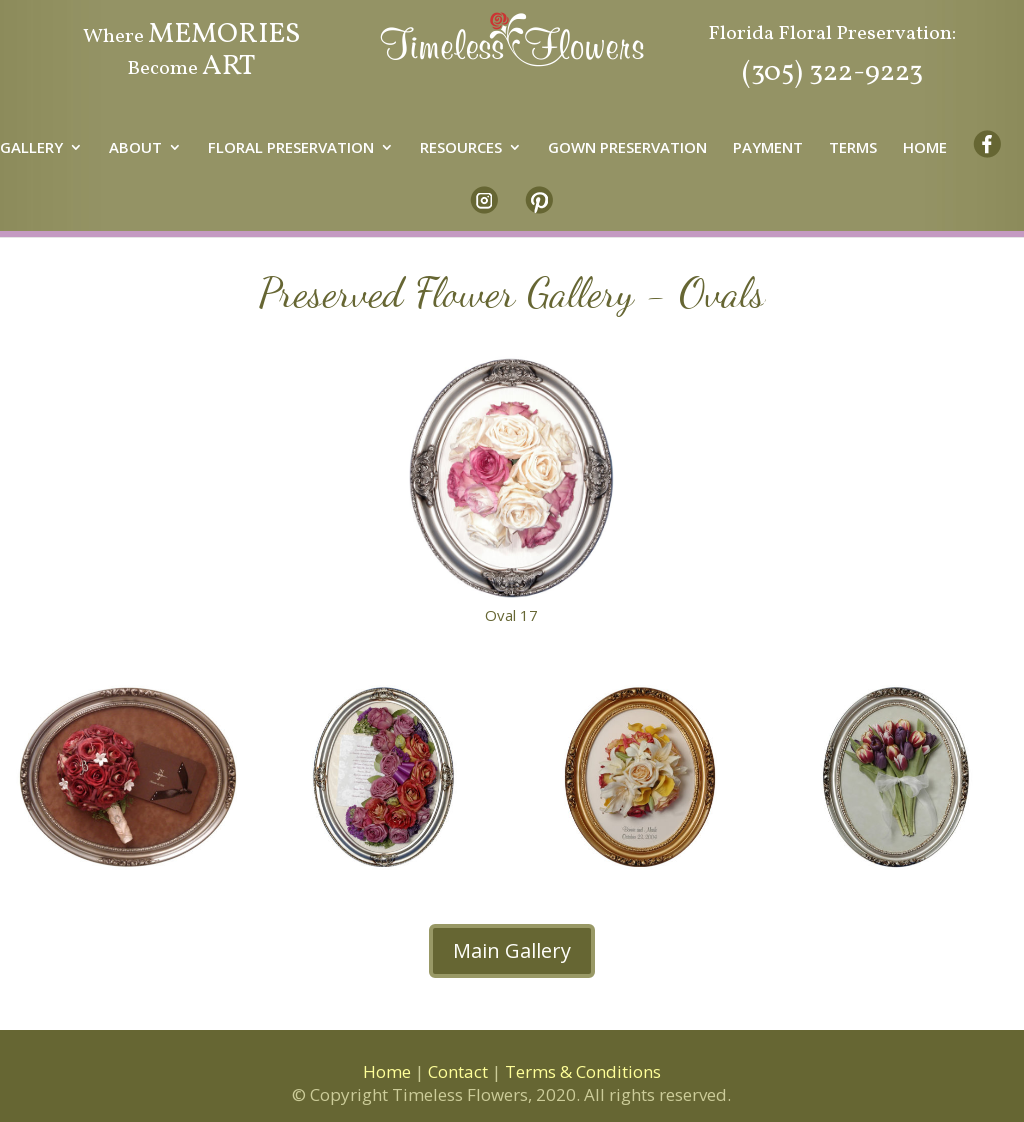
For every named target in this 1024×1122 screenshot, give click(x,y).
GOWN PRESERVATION (627, 148)
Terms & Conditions (583, 1071)
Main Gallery (512, 950)
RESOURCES (461, 148)
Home (387, 1071)
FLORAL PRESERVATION (291, 148)
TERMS (853, 148)
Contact (458, 1071)
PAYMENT (768, 148)
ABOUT (135, 148)
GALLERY (31, 148)
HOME (925, 148)
